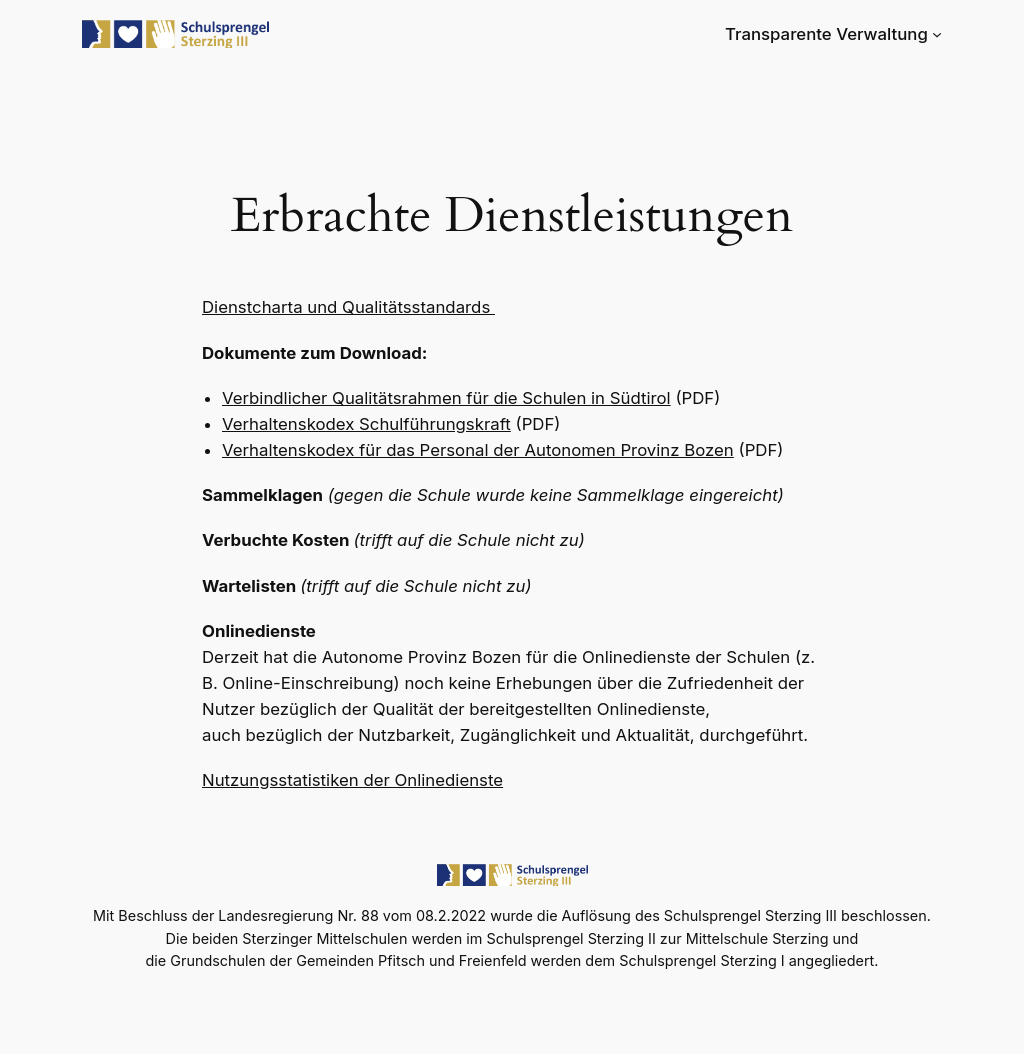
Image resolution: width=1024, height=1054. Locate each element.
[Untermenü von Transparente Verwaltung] (937, 34)
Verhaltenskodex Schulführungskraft (366, 424)
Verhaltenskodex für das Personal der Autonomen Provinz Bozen (478, 450)
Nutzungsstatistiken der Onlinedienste (352, 780)
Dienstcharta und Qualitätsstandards (348, 307)
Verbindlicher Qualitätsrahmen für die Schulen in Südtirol (446, 398)
